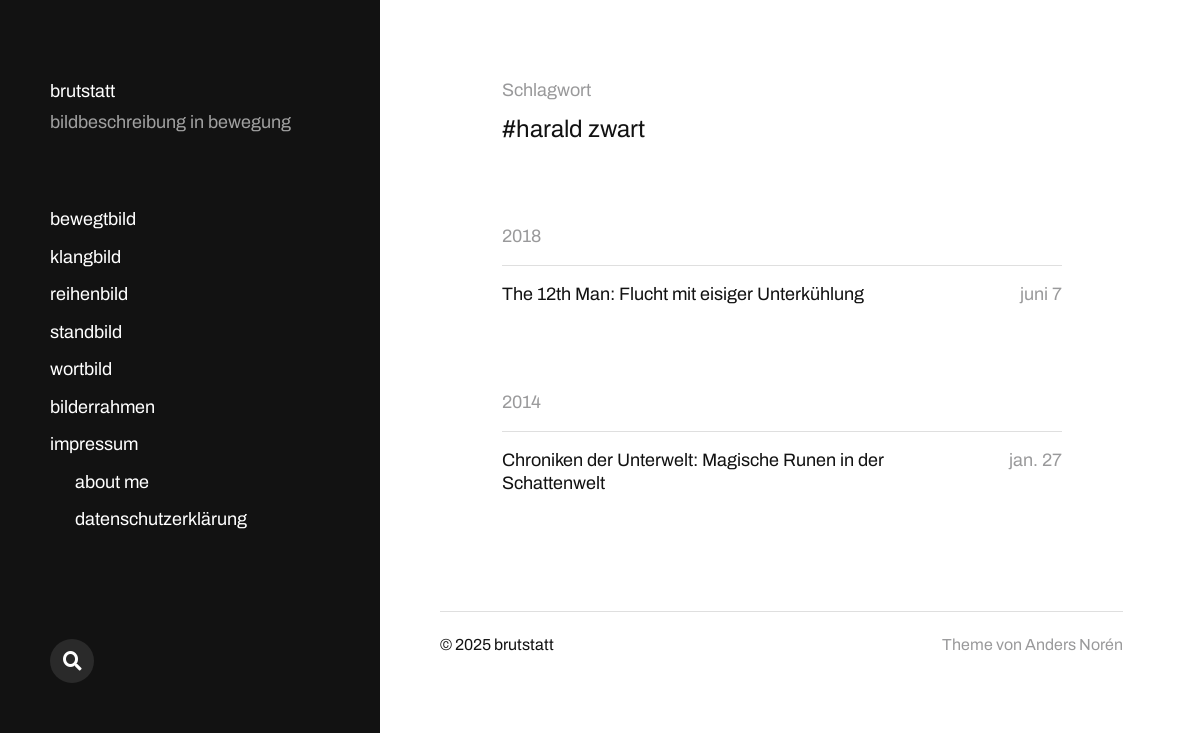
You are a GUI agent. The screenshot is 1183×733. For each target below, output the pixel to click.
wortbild (81, 369)
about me (112, 482)
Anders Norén (1074, 644)
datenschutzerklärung (161, 519)
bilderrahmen (102, 407)
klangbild (85, 257)
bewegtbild (93, 219)
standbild (86, 332)
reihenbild (89, 294)
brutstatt (82, 91)
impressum (94, 444)
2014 (521, 402)
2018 (521, 236)
